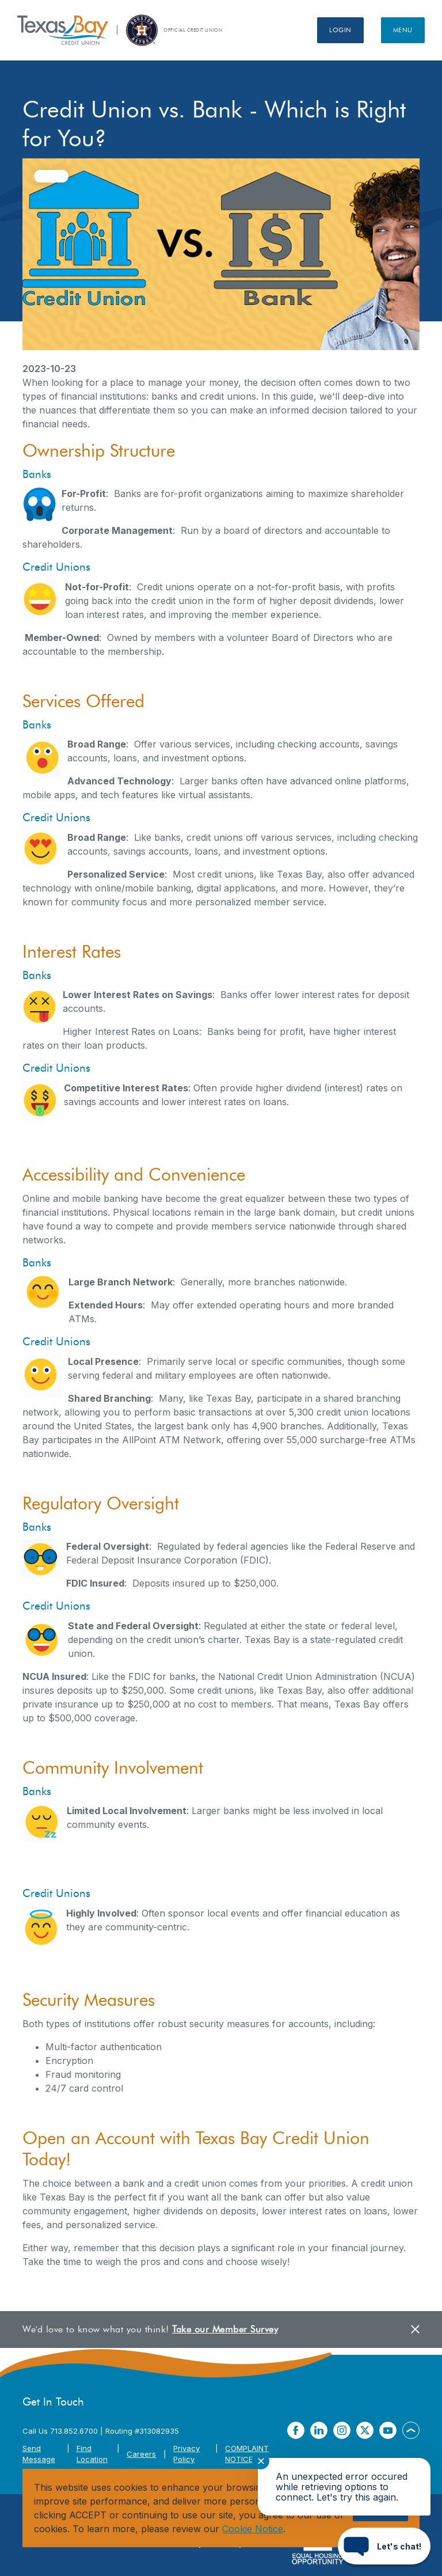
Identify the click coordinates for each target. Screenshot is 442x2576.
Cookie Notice (252, 2529)
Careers (141, 2454)
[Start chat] (384, 2546)
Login (340, 30)
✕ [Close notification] (261, 2461)
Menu (403, 30)
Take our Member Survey (225, 2329)
